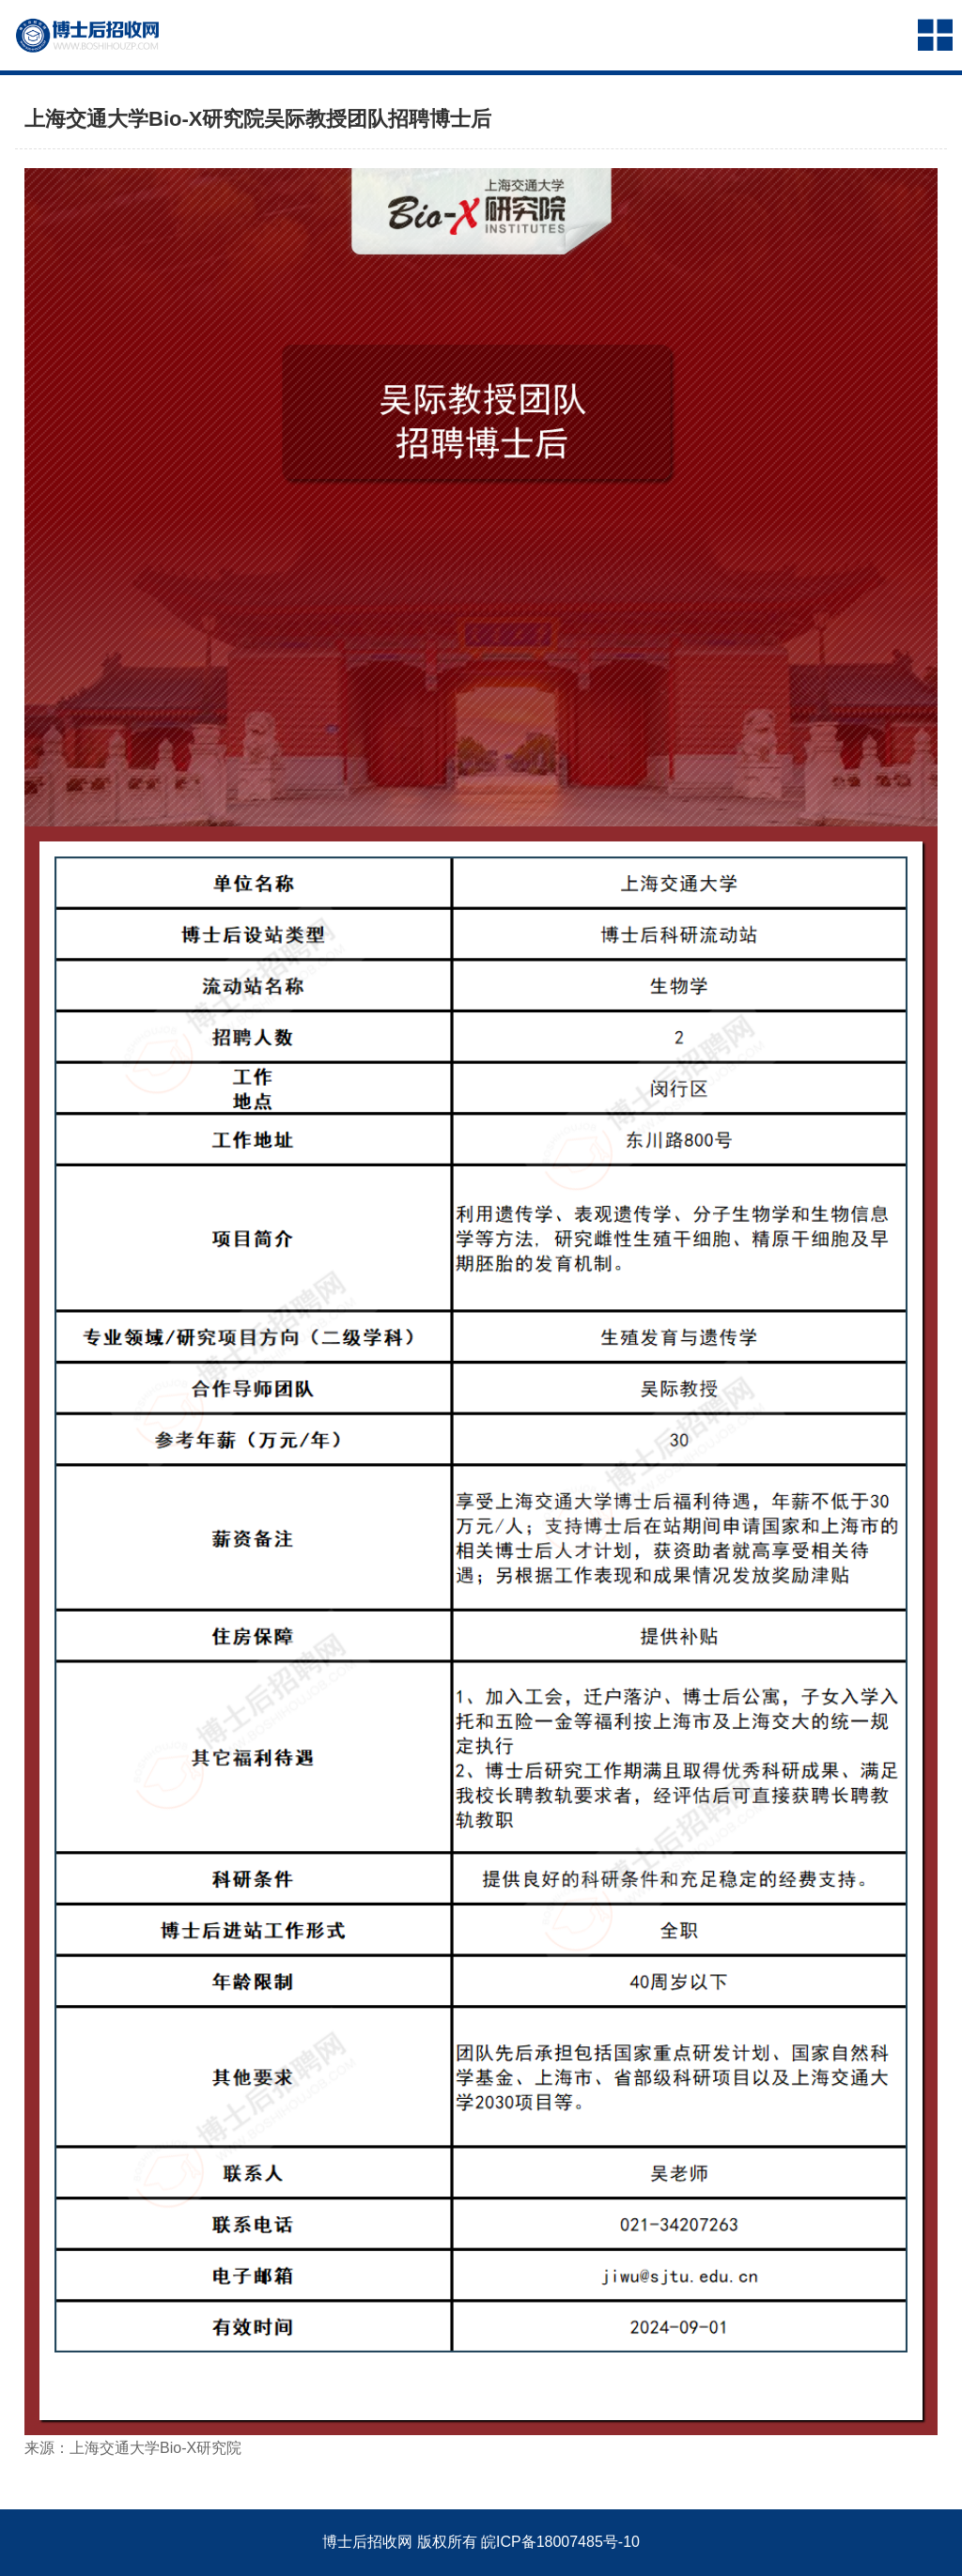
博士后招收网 (367, 2542)
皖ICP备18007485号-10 (560, 2542)
